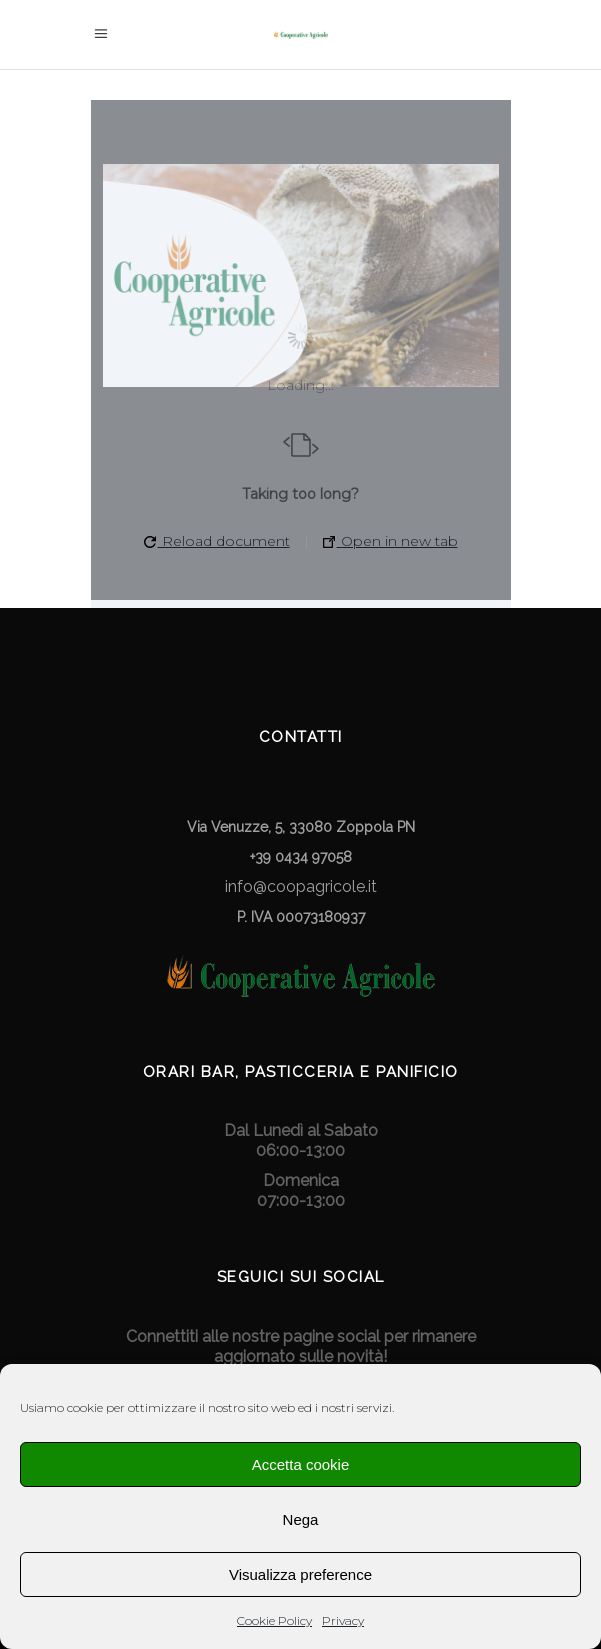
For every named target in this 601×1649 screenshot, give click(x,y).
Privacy (343, 1620)
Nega (301, 1519)
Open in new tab (390, 541)
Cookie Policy (274, 1620)
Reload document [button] (217, 541)
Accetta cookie (301, 1464)
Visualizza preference (300, 1574)
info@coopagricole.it (301, 886)
